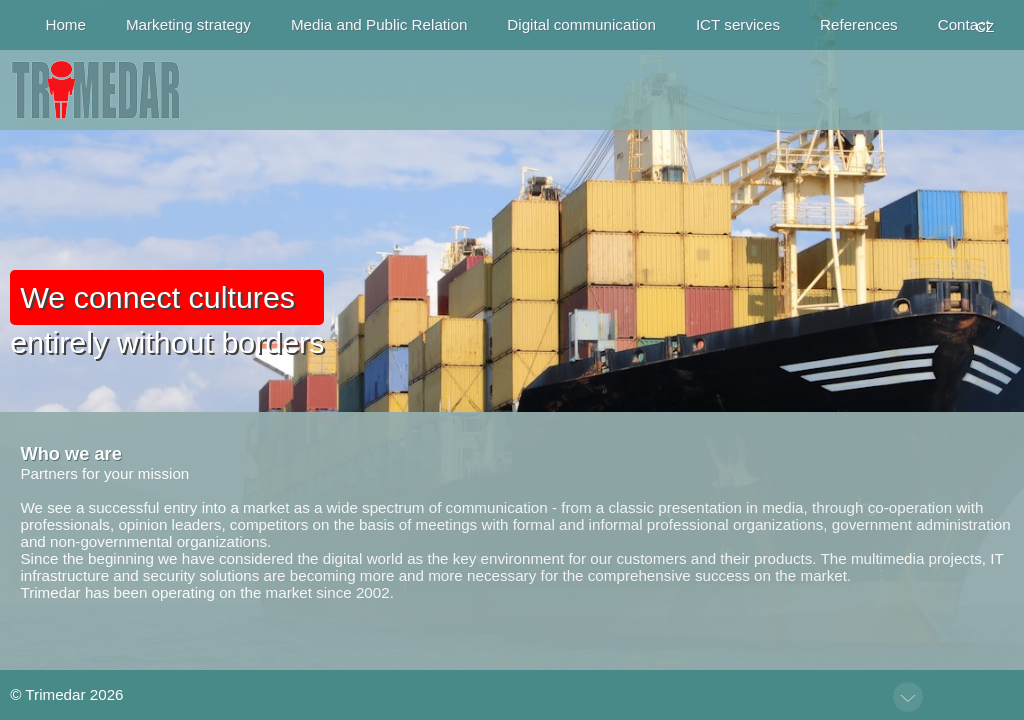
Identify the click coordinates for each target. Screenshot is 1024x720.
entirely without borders (167, 314)
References (859, 24)
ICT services (738, 24)
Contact (964, 24)
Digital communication (581, 24)
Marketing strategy (188, 24)
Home (65, 24)
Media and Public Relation (379, 24)
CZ (985, 27)
